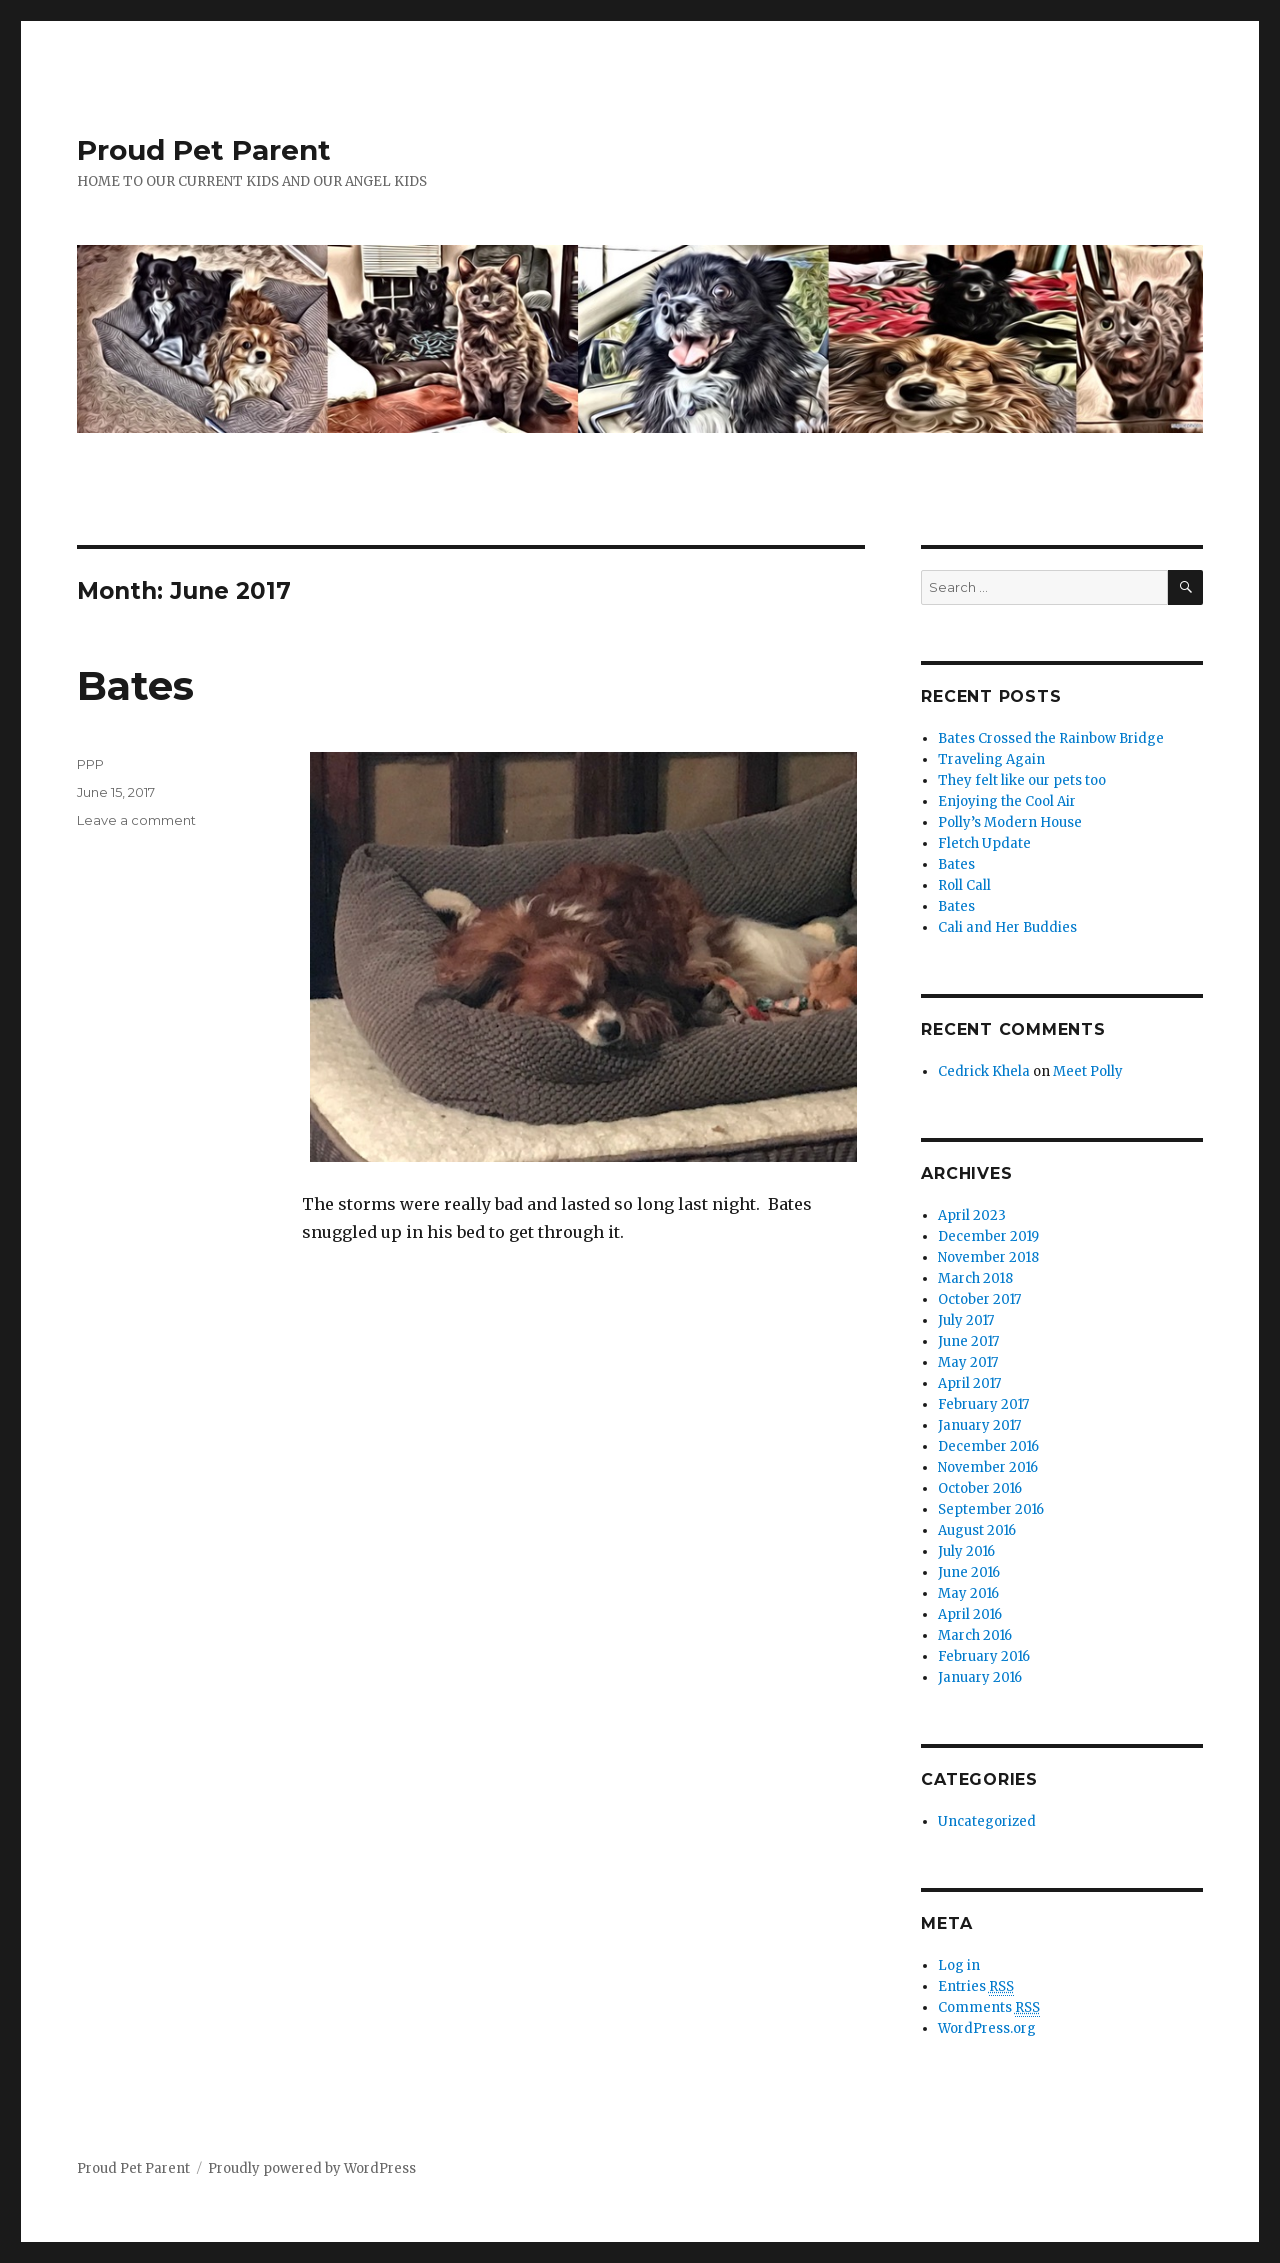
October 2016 (980, 1488)
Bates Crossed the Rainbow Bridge (1051, 738)
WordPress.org (987, 2028)
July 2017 (966, 1320)
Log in (959, 1965)
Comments (989, 2008)
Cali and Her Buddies (1007, 927)
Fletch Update (984, 843)
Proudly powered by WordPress (312, 2168)
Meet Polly (1088, 1071)
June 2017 (968, 1341)
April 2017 (969, 1383)
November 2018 (988, 1257)
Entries (976, 1987)
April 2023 (972, 1215)
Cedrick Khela (984, 1071)
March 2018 (975, 1278)
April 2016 (970, 1614)
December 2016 (988, 1446)
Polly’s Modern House (1010, 822)
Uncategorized (987, 1821)
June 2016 (969, 1572)
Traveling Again (991, 759)
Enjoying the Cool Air (1007, 801)
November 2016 (988, 1467)
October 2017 (979, 1299)
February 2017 (983, 1404)
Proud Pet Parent (204, 150)
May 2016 (968, 1593)
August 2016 (977, 1530)
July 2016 (966, 1551)
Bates (135, 685)
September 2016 (991, 1509)
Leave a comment (136, 820)
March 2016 (975, 1635)
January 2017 (979, 1425)
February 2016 (984, 1656)
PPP (90, 764)
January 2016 (980, 1677)
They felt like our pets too (1022, 780)
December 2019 (988, 1236)
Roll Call (964, 885)
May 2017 (968, 1362)
